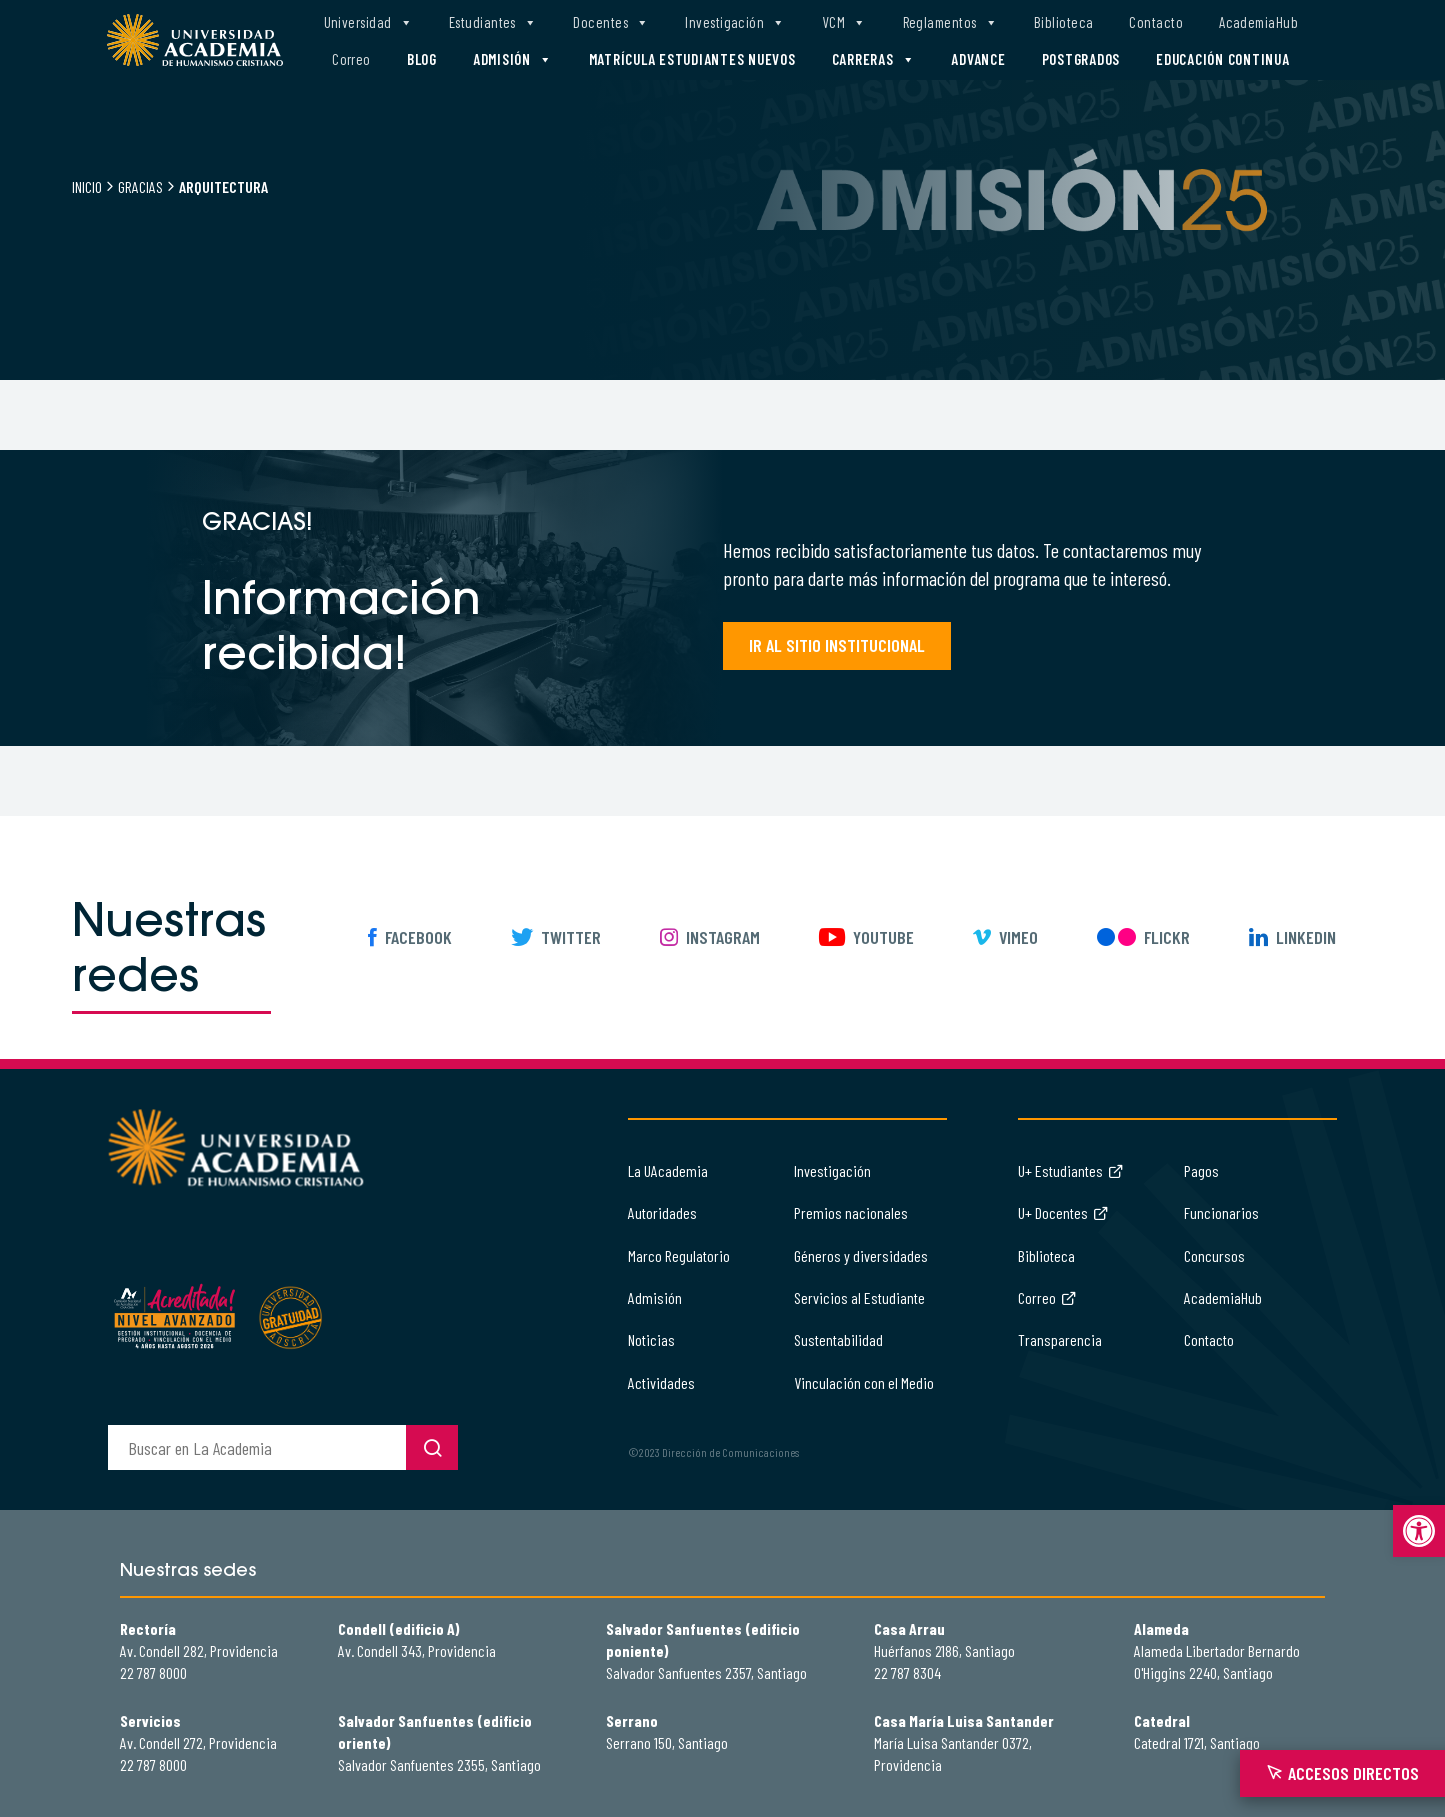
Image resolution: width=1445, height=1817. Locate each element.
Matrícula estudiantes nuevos (692, 59)
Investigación (735, 22)
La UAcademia (668, 1170)
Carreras (874, 59)
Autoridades (662, 1212)
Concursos (1214, 1255)
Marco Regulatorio (679, 1255)
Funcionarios (1221, 1212)
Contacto (1156, 22)
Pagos (1201, 1170)
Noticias (651, 1339)
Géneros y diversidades (861, 1255)
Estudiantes (493, 22)
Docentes (611, 22)
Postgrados (1081, 59)
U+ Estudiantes (1071, 1170)
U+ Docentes (1063, 1212)
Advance (978, 59)
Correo (351, 59)
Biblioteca (1064, 22)
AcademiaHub (1258, 22)
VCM (844, 22)
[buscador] (257, 1447)
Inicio (87, 186)
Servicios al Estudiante (859, 1297)
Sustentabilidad (838, 1339)
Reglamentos (950, 22)
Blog (422, 59)
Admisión (513, 59)
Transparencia (1060, 1339)
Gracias (140, 186)
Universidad (368, 22)
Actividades (661, 1382)
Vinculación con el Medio (864, 1382)
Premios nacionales (851, 1212)
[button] (1419, 1531)
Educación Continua (1223, 59)
